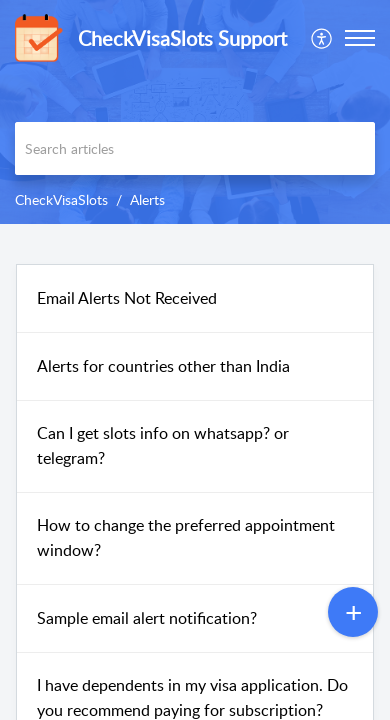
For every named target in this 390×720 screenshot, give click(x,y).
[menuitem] (322, 38)
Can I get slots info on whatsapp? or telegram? (163, 446)
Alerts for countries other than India (163, 366)
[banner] (195, 112)
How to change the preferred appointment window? (186, 538)
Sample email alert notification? (147, 618)
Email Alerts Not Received (127, 298)
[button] (322, 38)
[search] (195, 148)
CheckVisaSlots (61, 199)
